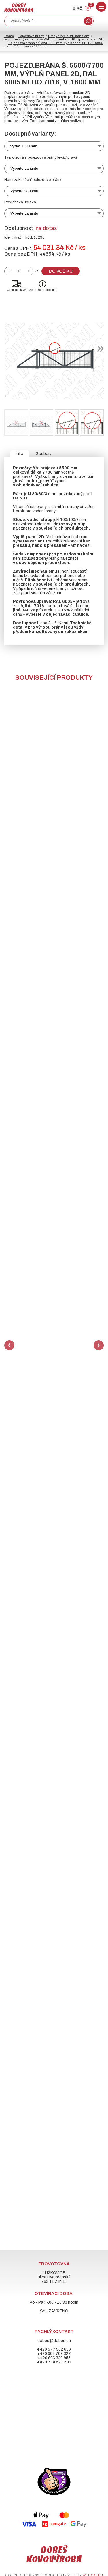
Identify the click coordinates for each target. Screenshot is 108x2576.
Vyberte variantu (24, 168)
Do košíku (61, 271)
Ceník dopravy (16, 289)
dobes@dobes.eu (54, 2341)
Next (99, 1345)
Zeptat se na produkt (42, 289)
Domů (9, 36)
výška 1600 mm (23, 146)
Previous (9, 1345)
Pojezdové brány (31, 36)
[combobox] (43, 21)
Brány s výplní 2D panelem (68, 36)
